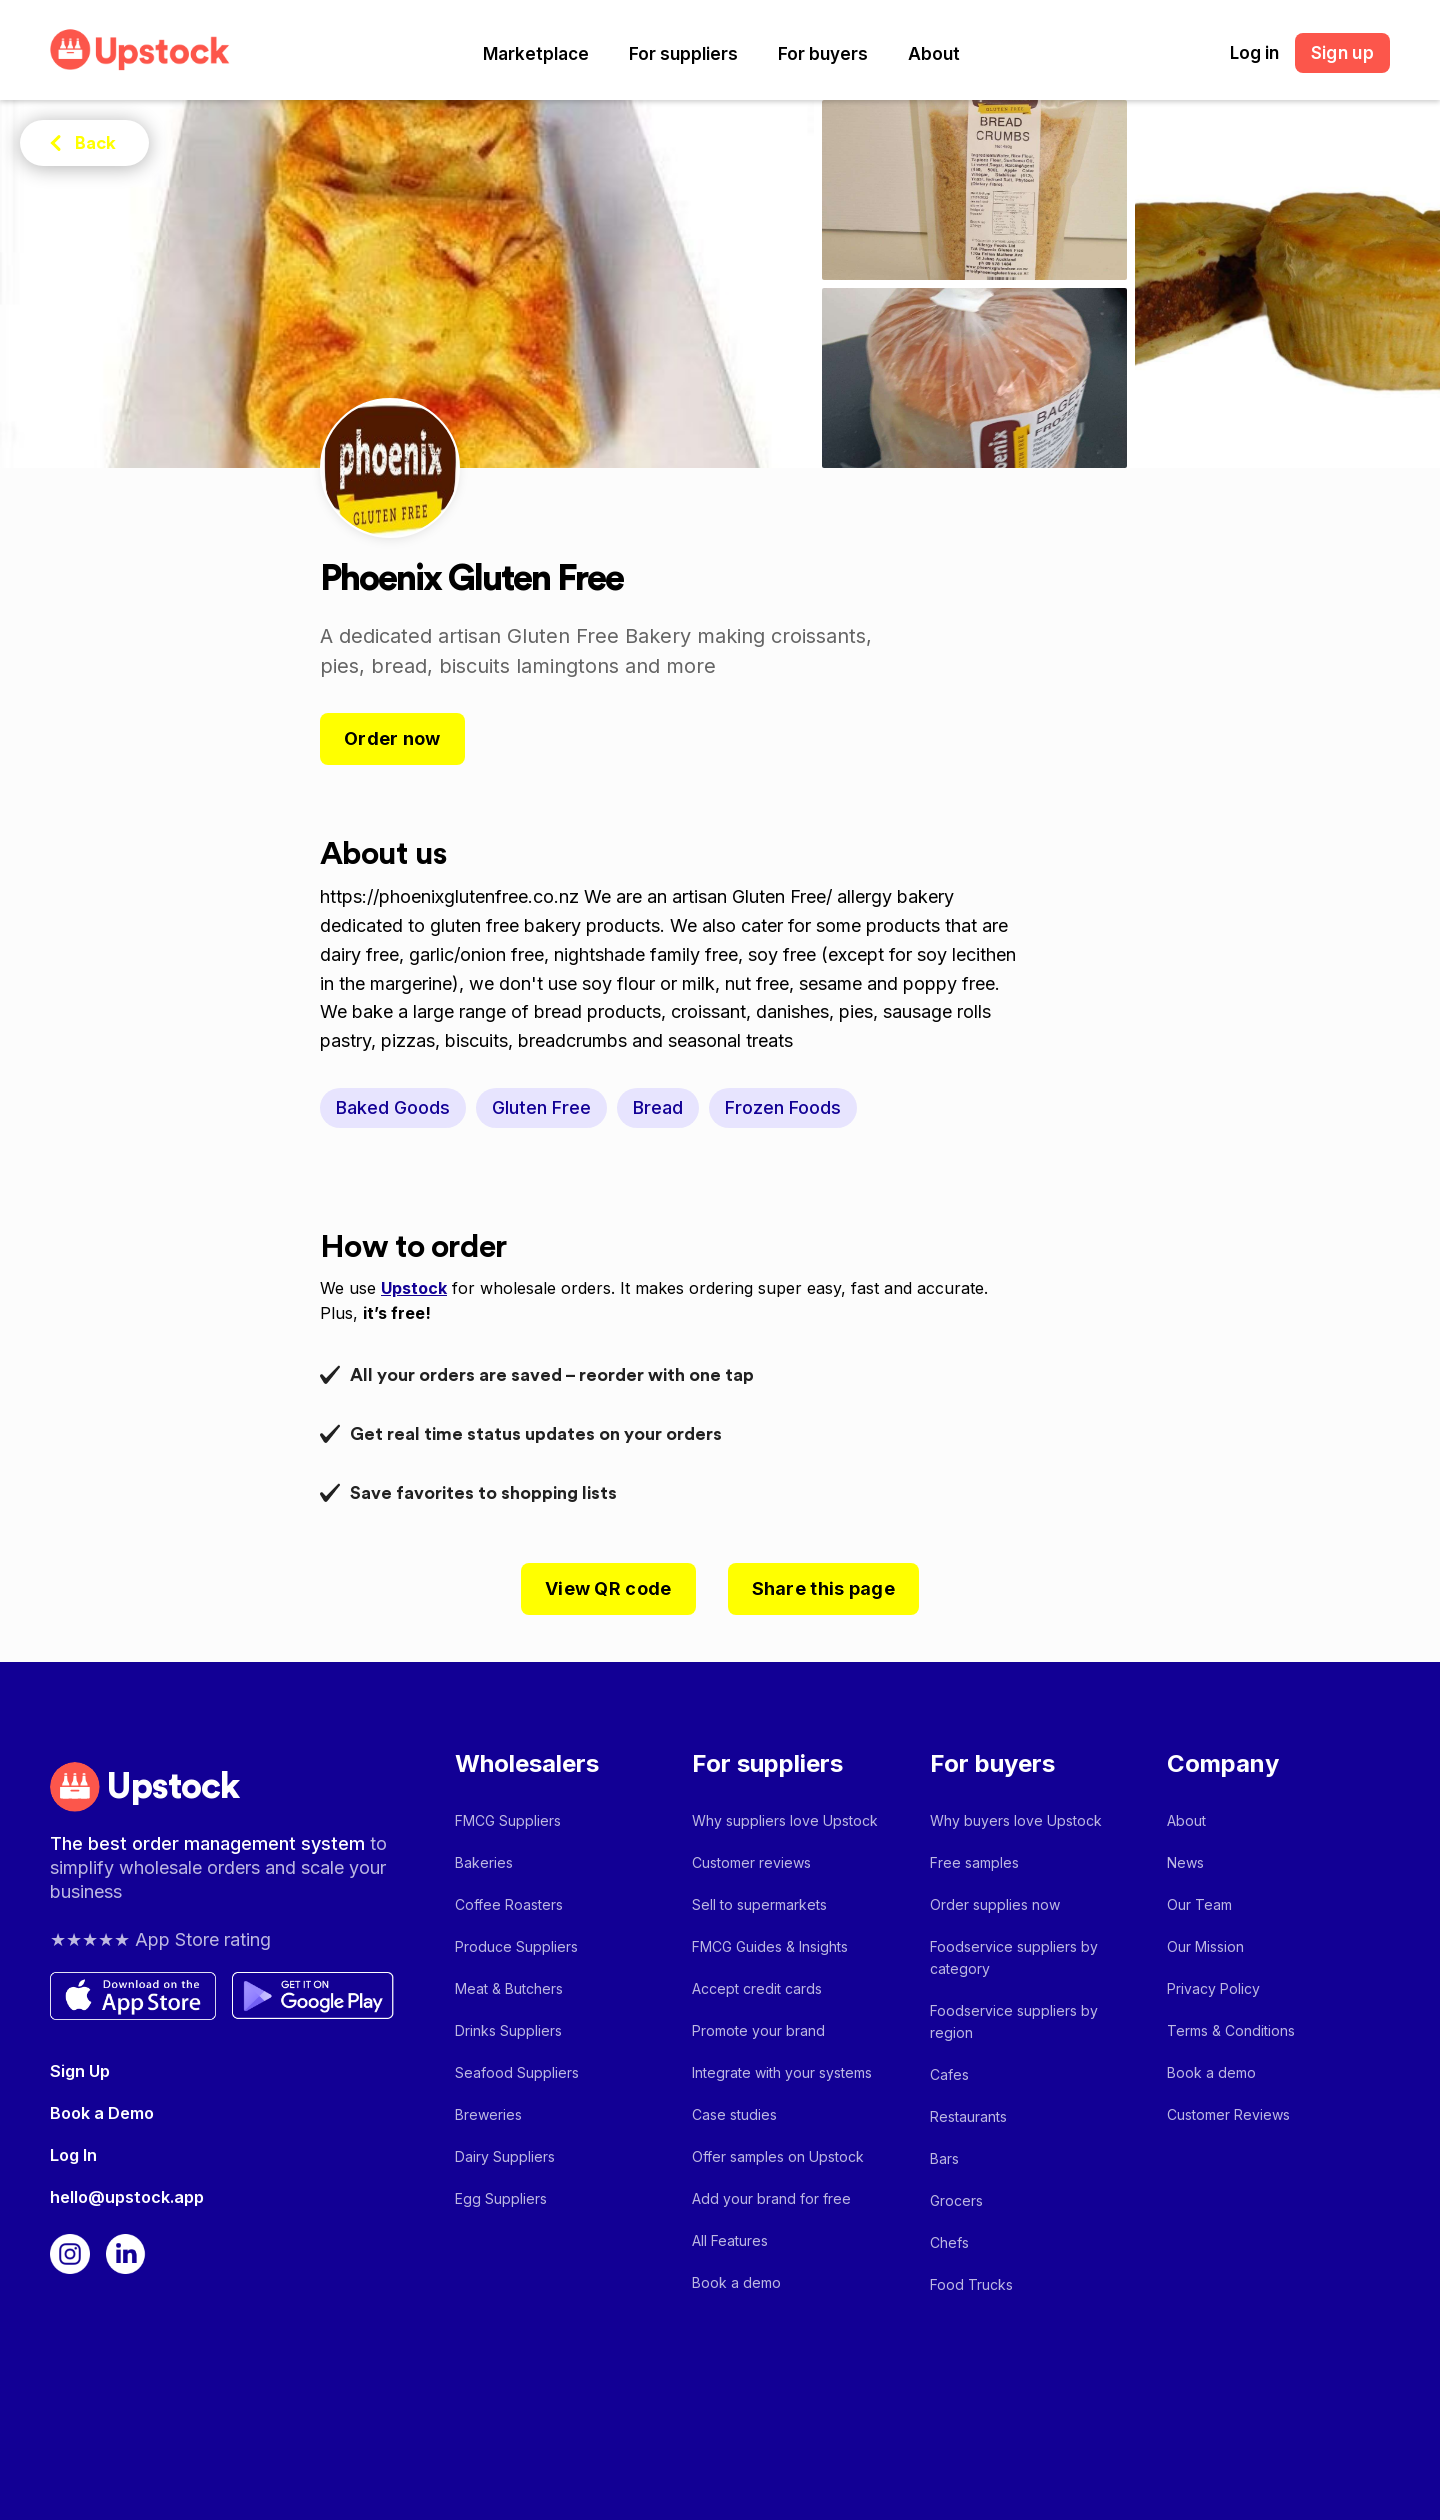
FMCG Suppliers (508, 1820)
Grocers (956, 2200)
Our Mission (1205, 1946)
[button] (536, 54)
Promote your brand (758, 2030)
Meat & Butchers (509, 1988)
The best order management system (210, 1843)
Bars (944, 2158)
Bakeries (484, 1862)
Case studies (734, 2114)
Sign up (1342, 53)
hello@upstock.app (127, 2197)
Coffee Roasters (509, 1904)
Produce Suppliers (516, 1946)
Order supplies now (995, 1904)
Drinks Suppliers (508, 2030)
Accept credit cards (757, 1988)
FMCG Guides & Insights (770, 1946)
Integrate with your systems (782, 2072)
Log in (1254, 53)
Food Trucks (971, 2284)
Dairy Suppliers (505, 2156)
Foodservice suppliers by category (1014, 1957)
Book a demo (736, 2282)
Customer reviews (751, 1862)
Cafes (949, 2074)
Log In (73, 2155)
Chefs (949, 2242)
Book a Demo (102, 2113)
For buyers (823, 54)
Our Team (1199, 1904)
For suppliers (683, 54)
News (1185, 1862)
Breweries (488, 2114)
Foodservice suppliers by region (1014, 2021)
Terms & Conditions (1231, 2030)
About (934, 54)
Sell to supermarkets (759, 1904)
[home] (140, 49)
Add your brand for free (771, 2198)
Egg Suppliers (501, 2198)
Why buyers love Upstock (1016, 1820)
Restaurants (968, 2116)
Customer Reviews (1228, 2114)
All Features (730, 2240)
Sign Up (80, 2071)
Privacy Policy (1213, 1988)
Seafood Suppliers (517, 2072)
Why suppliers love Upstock (785, 1820)
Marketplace (536, 54)
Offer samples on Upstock (778, 2156)
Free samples (974, 1862)
